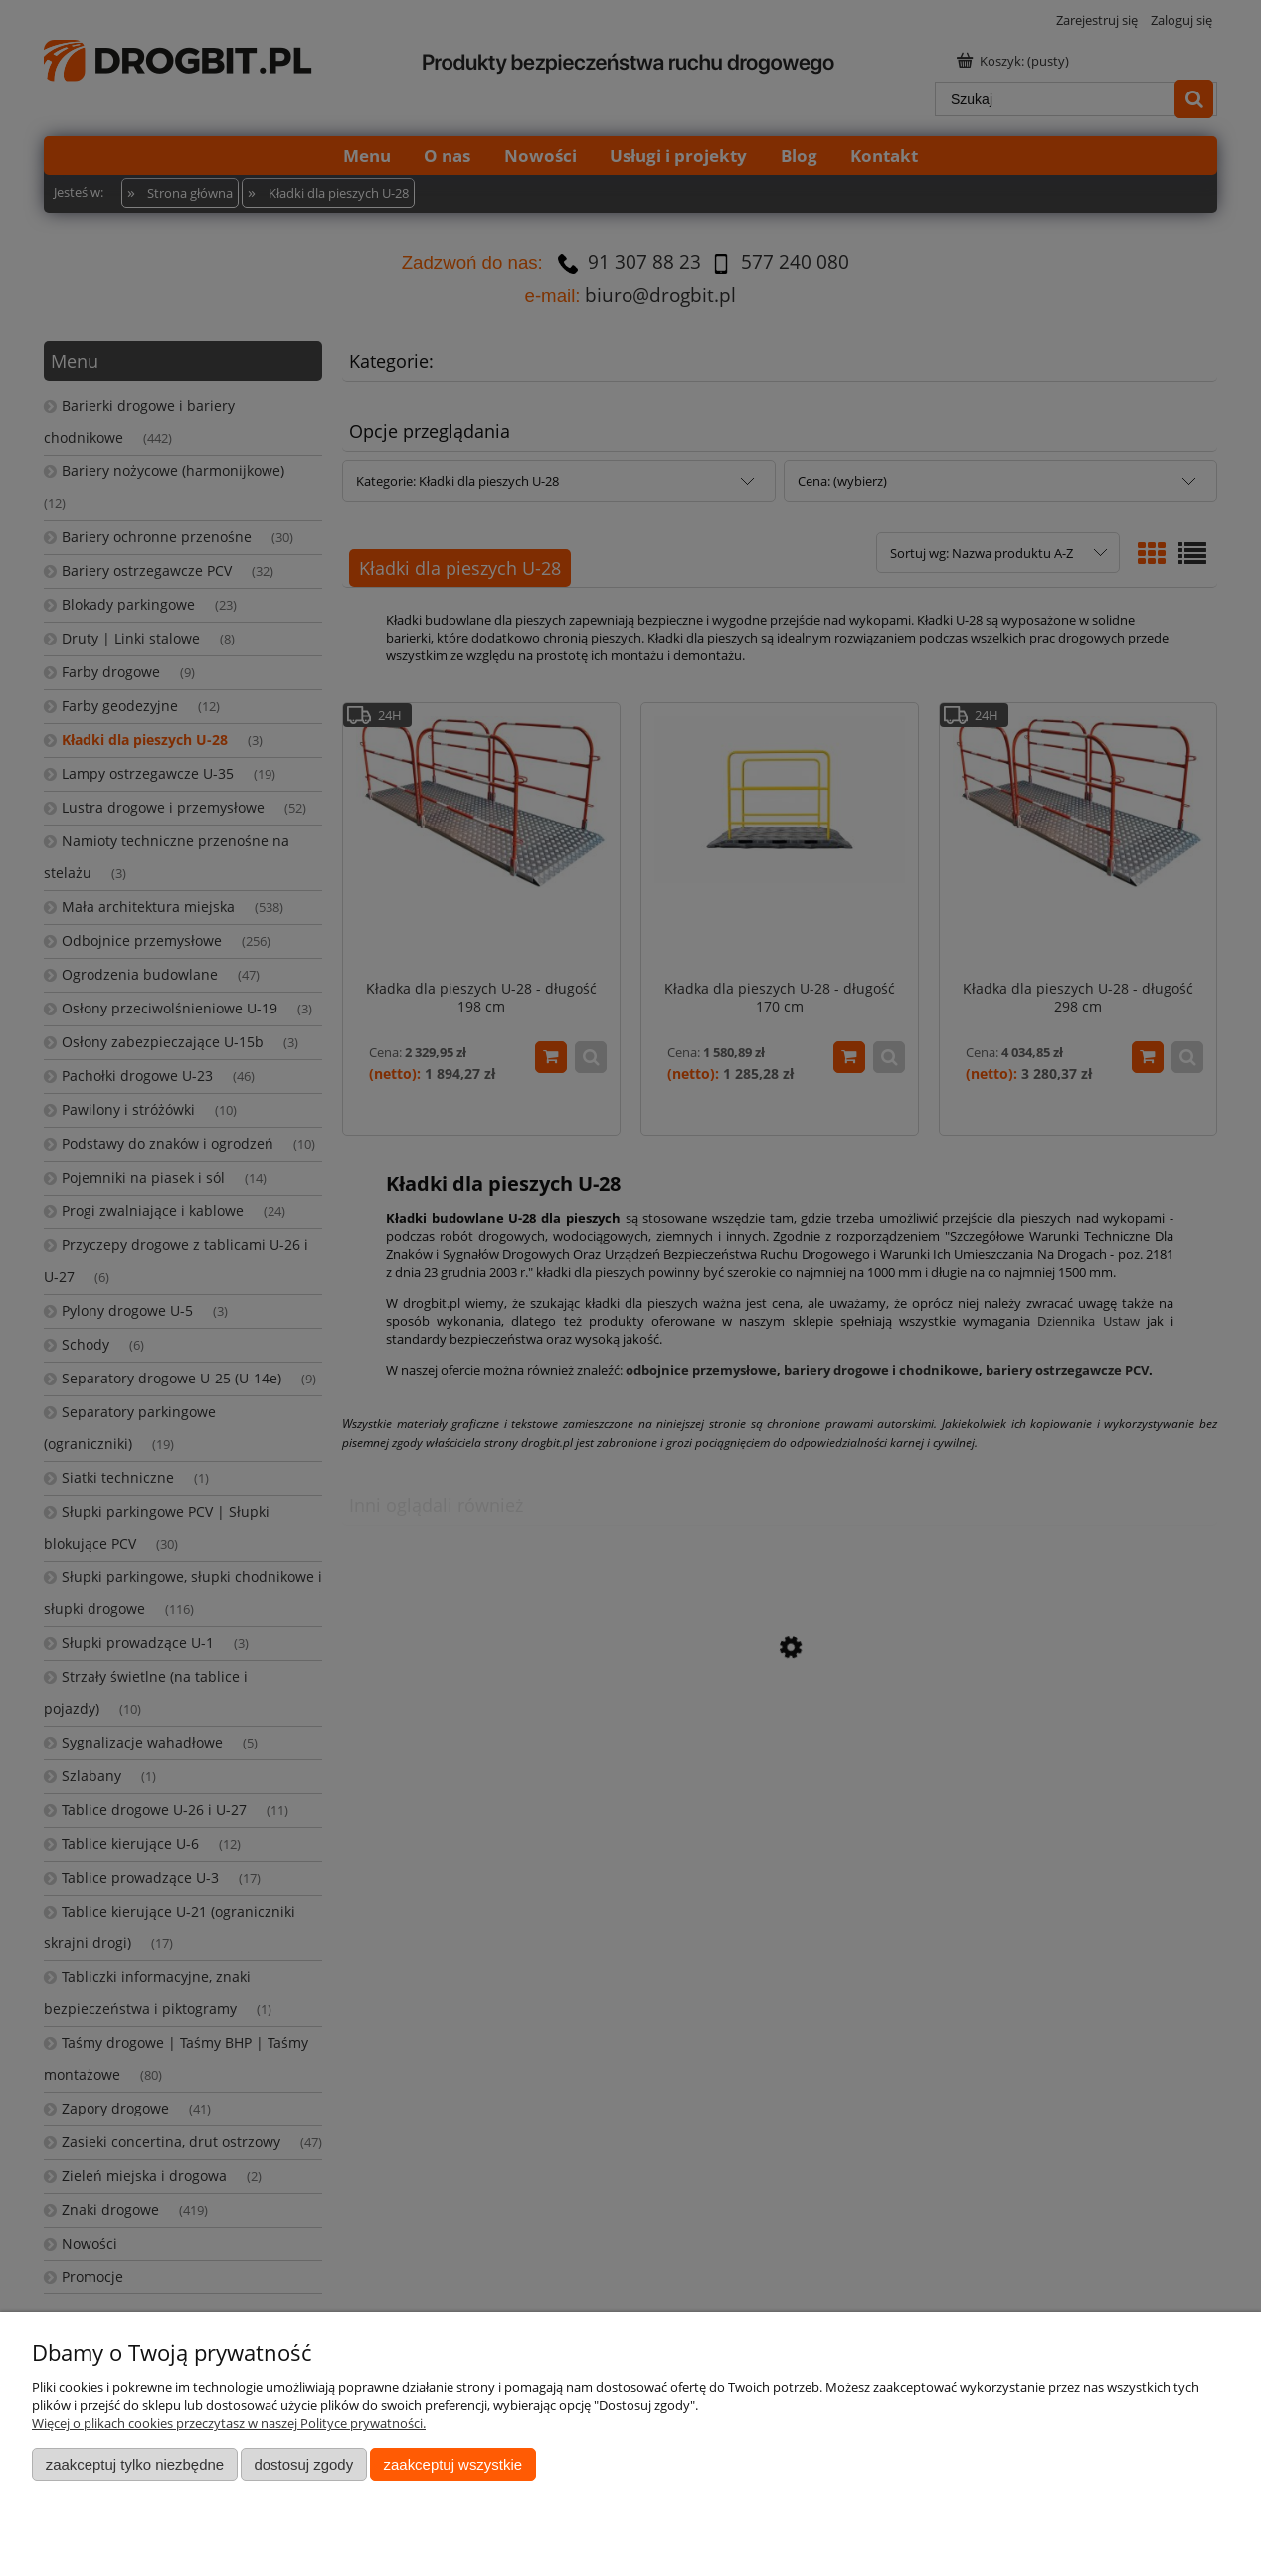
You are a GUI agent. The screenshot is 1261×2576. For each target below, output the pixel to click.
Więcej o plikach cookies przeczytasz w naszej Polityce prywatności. (229, 2423)
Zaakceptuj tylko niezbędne (135, 2464)
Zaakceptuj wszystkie (453, 2464)
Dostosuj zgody (303, 2464)
